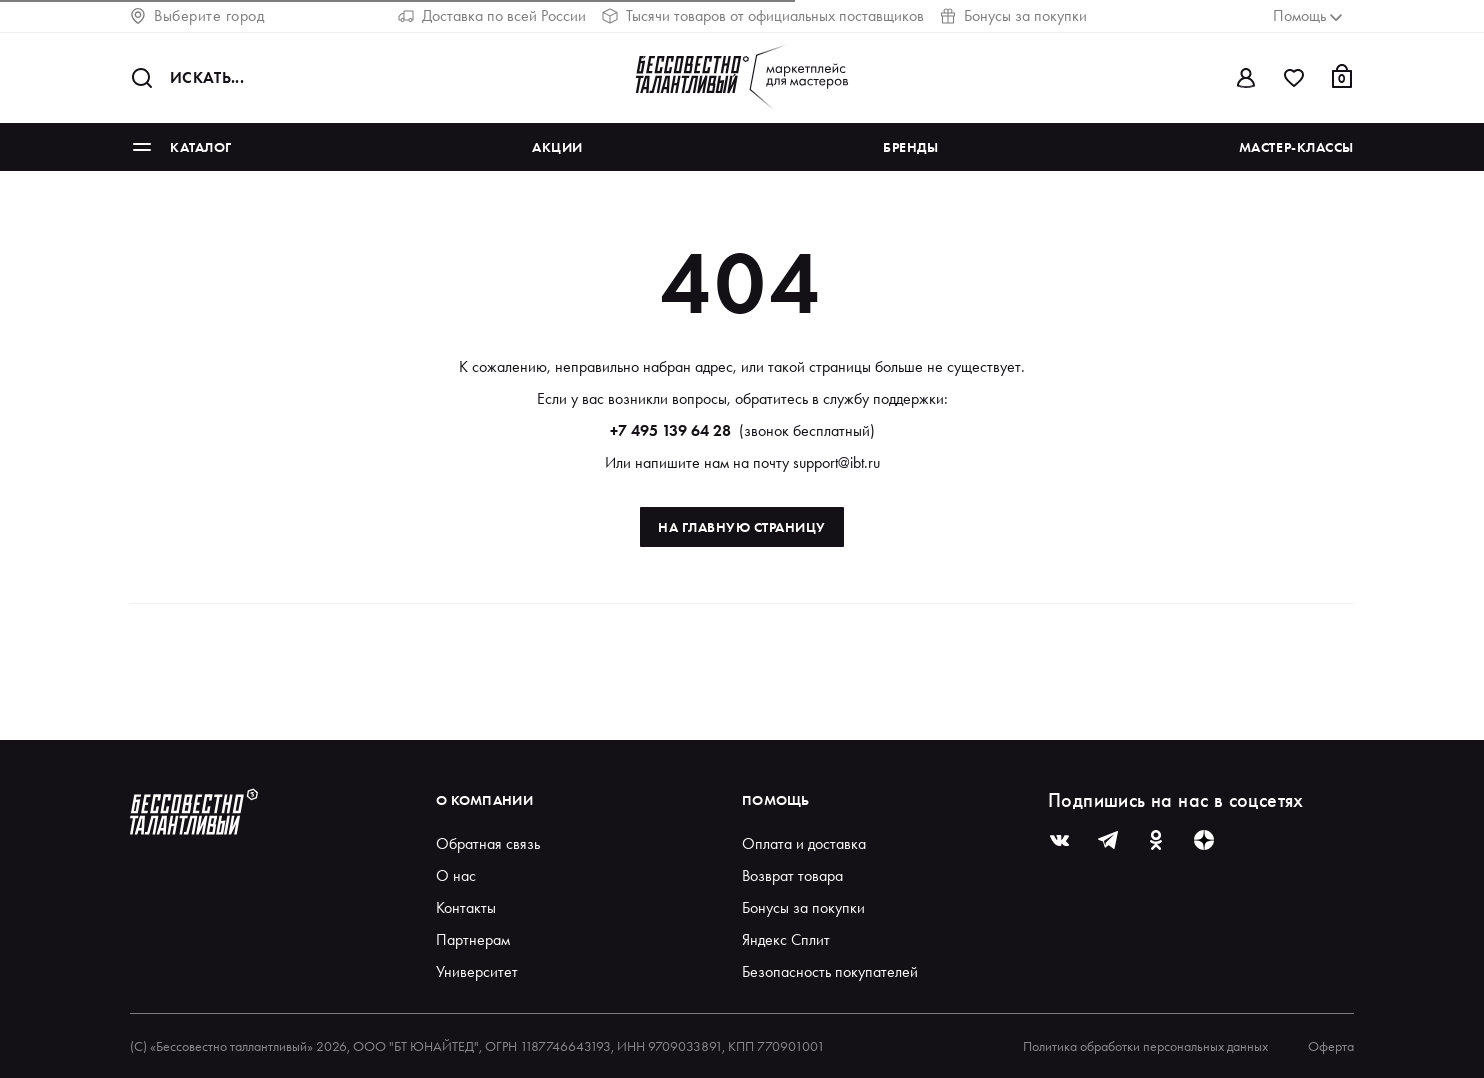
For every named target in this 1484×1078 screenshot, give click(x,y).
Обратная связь (488, 843)
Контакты (466, 907)
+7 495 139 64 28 (670, 430)
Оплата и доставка (804, 843)
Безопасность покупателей (830, 971)
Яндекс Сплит (786, 939)
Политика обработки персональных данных (1145, 1046)
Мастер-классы (1296, 147)
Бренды (910, 147)
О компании (484, 800)
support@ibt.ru (836, 462)
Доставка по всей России (492, 15)
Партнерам (473, 939)
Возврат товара (792, 875)
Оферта (1331, 1046)
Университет (477, 971)
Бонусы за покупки (1013, 15)
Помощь (776, 800)
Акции (557, 147)
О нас (456, 875)
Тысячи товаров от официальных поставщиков (763, 15)
